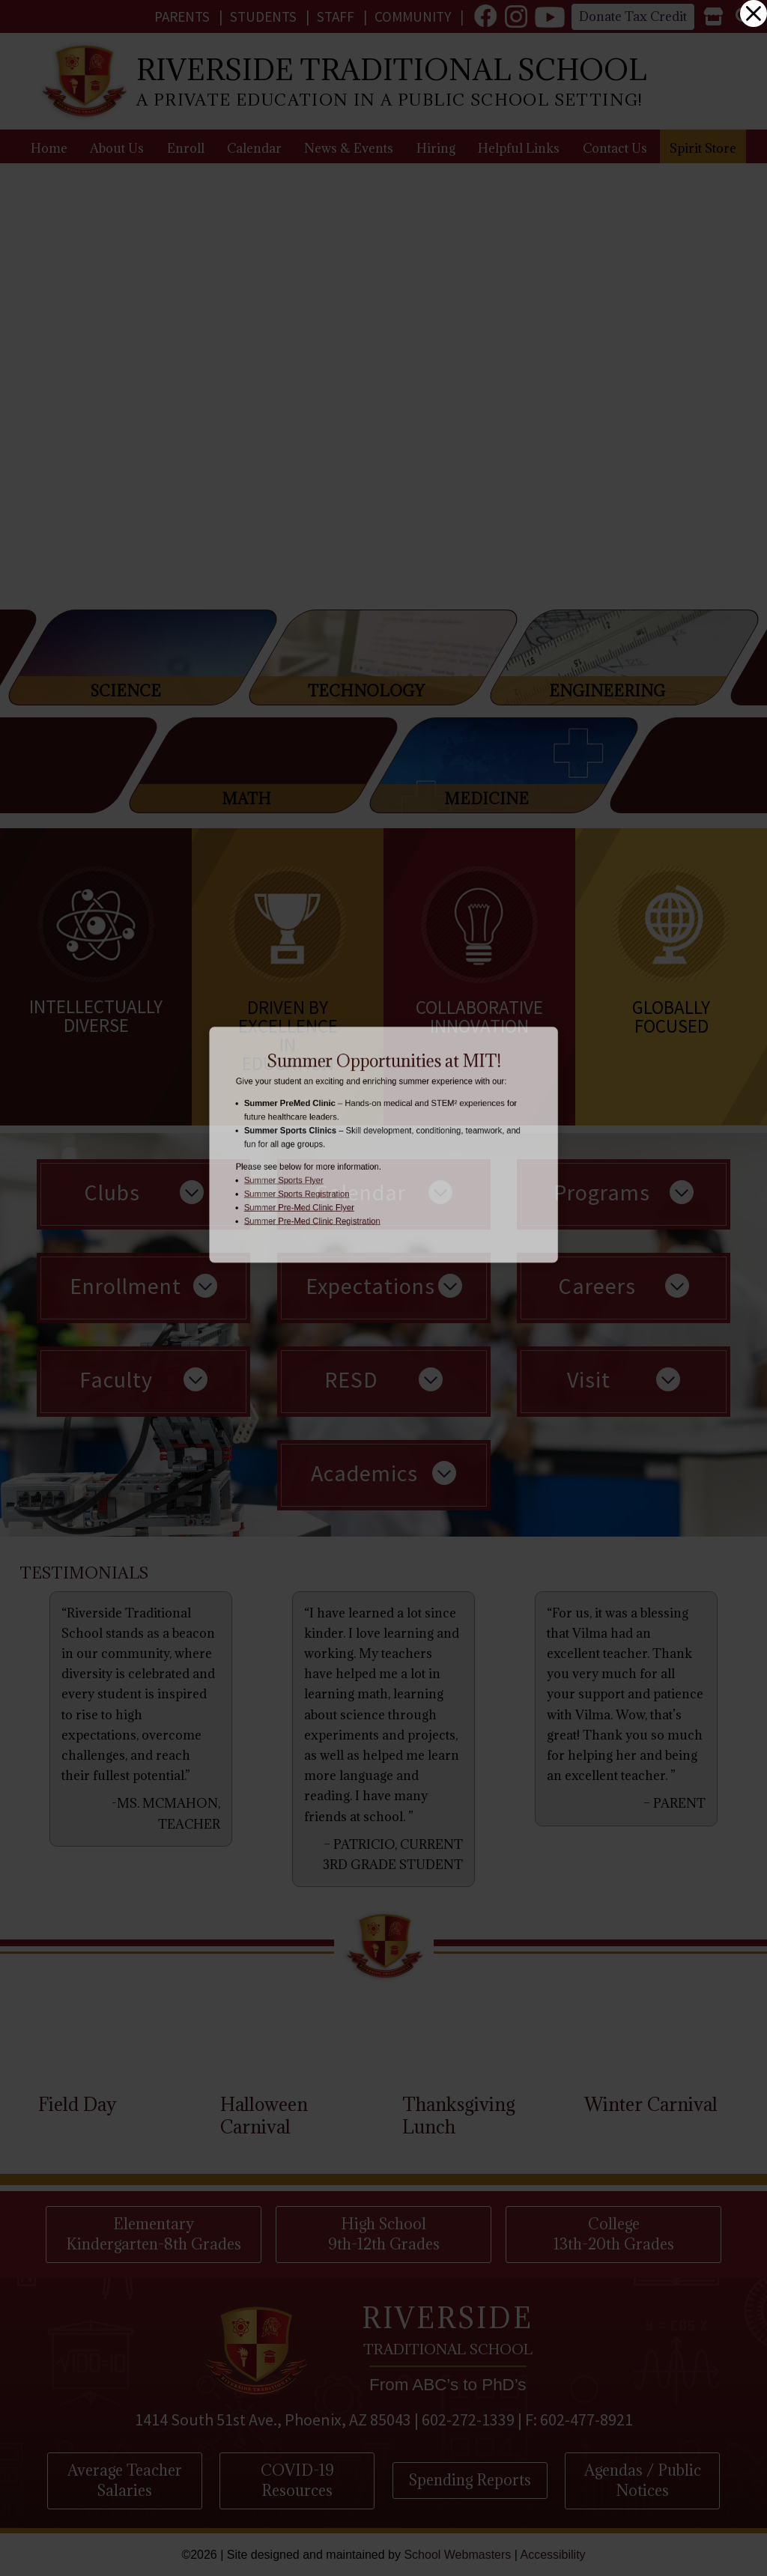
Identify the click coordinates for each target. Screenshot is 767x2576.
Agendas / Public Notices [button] (642, 2480)
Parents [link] (182, 16)
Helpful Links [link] (519, 148)
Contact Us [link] (615, 148)
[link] (485, 16)
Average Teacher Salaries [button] (124, 2480)
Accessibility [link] (552, 2554)
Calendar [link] (254, 148)
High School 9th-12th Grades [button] (384, 2234)
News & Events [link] (348, 148)
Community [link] (413, 16)
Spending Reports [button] (470, 2480)
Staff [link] (335, 16)
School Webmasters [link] (457, 2554)
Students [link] (263, 16)
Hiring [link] (435, 148)
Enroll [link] (185, 148)
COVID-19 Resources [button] (297, 2480)
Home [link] (49, 148)
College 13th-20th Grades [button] (614, 2234)
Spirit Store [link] (703, 148)
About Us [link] (117, 148)
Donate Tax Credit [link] (633, 16)
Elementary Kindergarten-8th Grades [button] (153, 2234)
